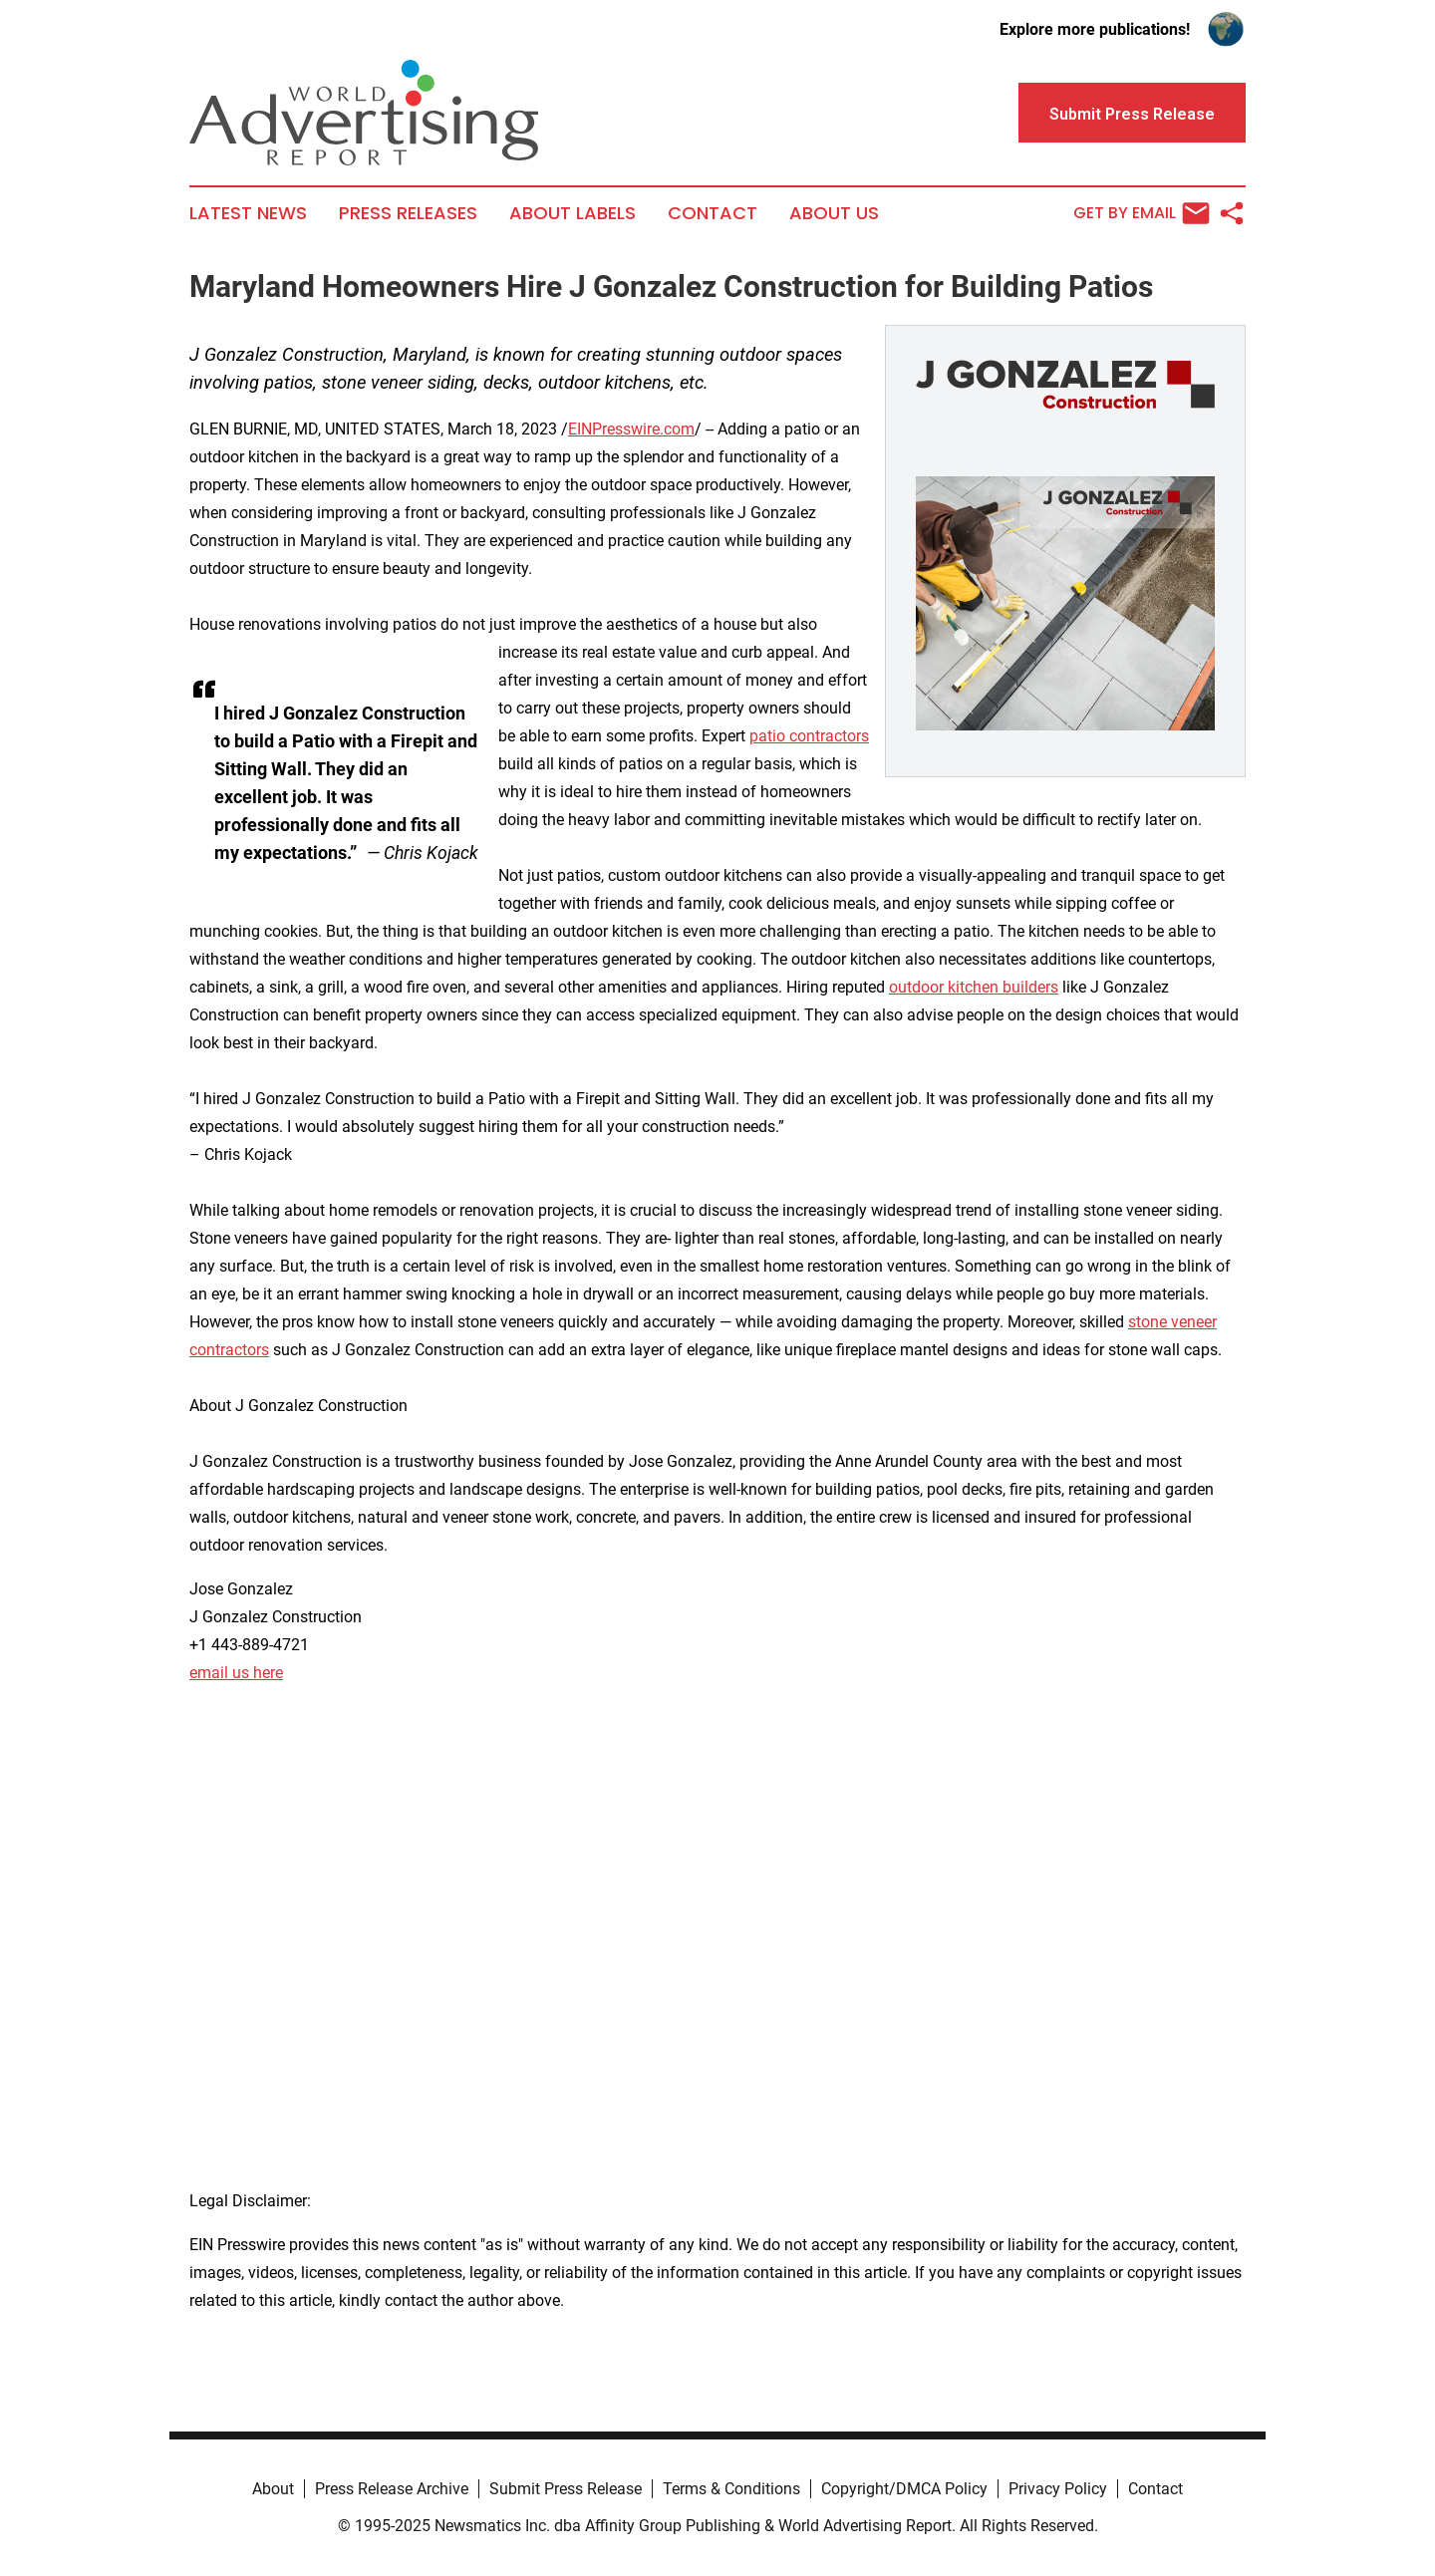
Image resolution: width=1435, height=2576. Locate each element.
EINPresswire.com (631, 429)
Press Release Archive (391, 2488)
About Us (834, 213)
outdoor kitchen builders (973, 987)
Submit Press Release (565, 2488)
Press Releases (408, 213)
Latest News (248, 213)
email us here (236, 1672)
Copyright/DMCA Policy (904, 2488)
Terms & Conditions (731, 2488)
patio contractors (809, 735)
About (273, 2488)
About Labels (572, 213)
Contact (712, 213)
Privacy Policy (1057, 2488)
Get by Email (1141, 213)
